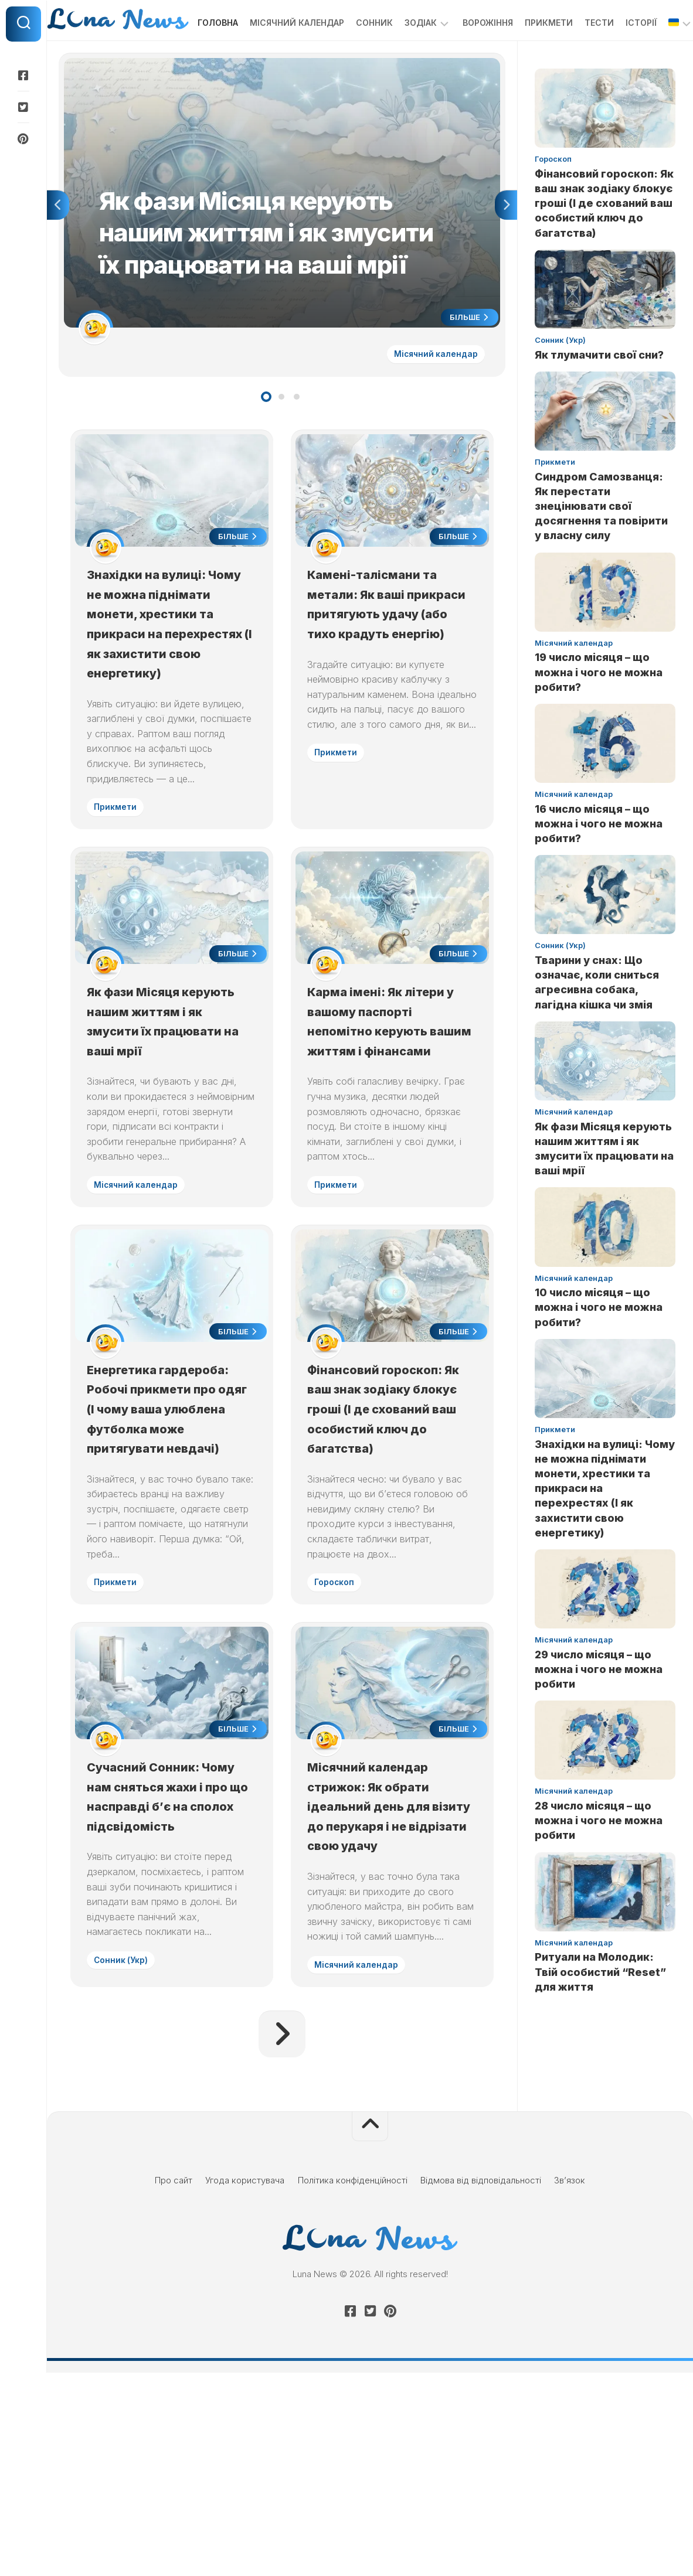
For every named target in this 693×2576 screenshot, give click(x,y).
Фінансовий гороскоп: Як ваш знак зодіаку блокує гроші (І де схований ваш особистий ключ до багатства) (604, 238)
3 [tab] (297, 438)
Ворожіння (464, 58)
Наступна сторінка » (282, 2237)
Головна (194, 58)
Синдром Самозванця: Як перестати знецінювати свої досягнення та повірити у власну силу (601, 541)
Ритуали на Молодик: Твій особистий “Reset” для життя (600, 2007)
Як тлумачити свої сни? (599, 390)
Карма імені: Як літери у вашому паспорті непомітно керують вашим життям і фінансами (391, 1130)
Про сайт (173, 2383)
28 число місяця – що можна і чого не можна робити (599, 1856)
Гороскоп (339, 1742)
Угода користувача (244, 2383)
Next (506, 243)
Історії (617, 58)
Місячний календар (273, 58)
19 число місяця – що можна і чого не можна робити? (599, 707)
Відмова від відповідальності (480, 2383)
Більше (467, 355)
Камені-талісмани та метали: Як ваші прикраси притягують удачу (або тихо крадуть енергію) (389, 673)
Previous (58, 243)
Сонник (350, 58)
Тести (575, 58)
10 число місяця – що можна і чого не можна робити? (599, 1343)
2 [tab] (281, 438)
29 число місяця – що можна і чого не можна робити (599, 1704)
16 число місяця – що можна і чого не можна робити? (599, 859)
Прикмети (525, 58)
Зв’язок (569, 2383)
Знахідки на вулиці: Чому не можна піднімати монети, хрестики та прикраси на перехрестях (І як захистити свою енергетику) (169, 693)
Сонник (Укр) (125, 2160)
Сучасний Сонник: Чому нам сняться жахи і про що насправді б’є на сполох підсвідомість (167, 1987)
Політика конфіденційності (352, 2383)
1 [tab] (266, 437)
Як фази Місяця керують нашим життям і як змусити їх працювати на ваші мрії (171, 1130)
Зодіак (397, 58)
